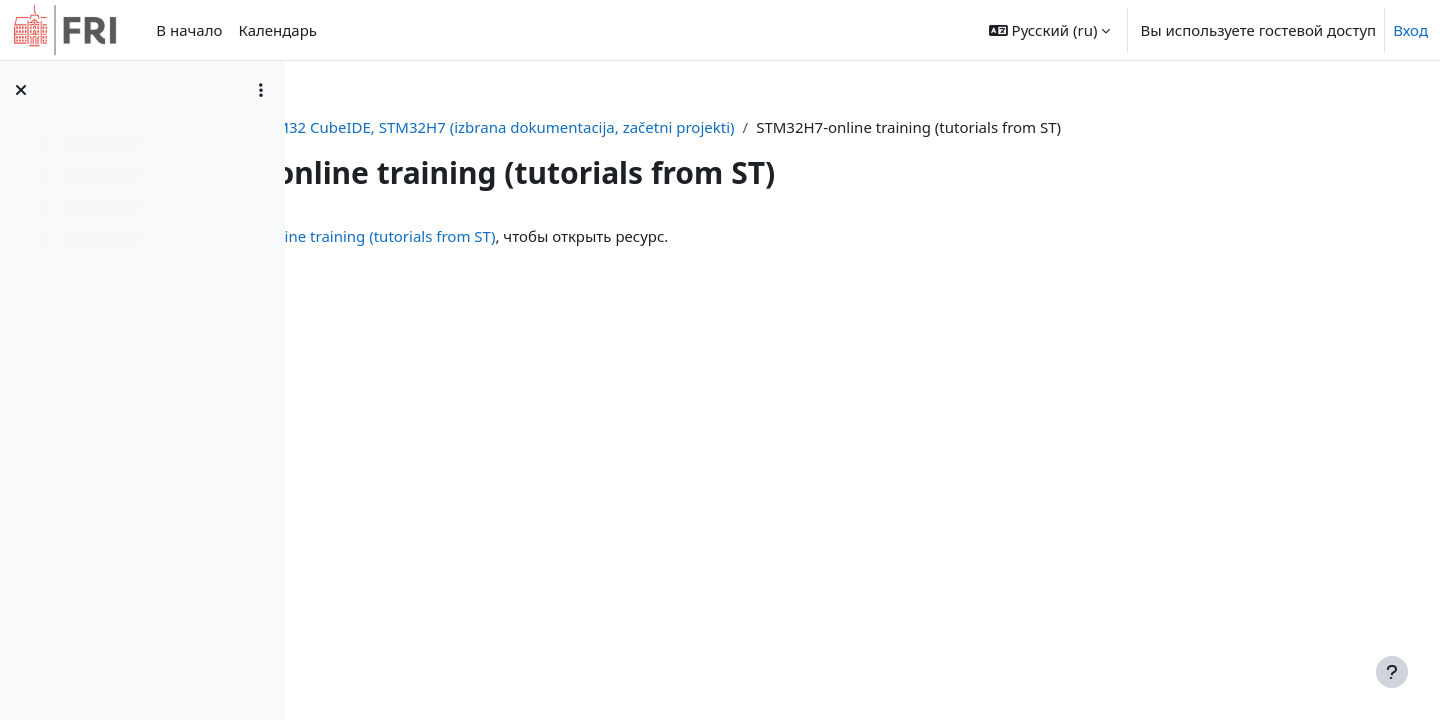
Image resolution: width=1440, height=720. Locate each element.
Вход (1410, 30)
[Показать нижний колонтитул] (1392, 672)
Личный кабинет (411, 127)
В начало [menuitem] (189, 30)
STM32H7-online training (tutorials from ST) (622, 236)
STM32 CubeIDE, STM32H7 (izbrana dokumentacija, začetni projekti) (768, 127)
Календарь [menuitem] (277, 30)
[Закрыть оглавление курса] (21, 90)
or (500, 127)
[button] (1050, 30)
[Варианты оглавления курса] (261, 90)
